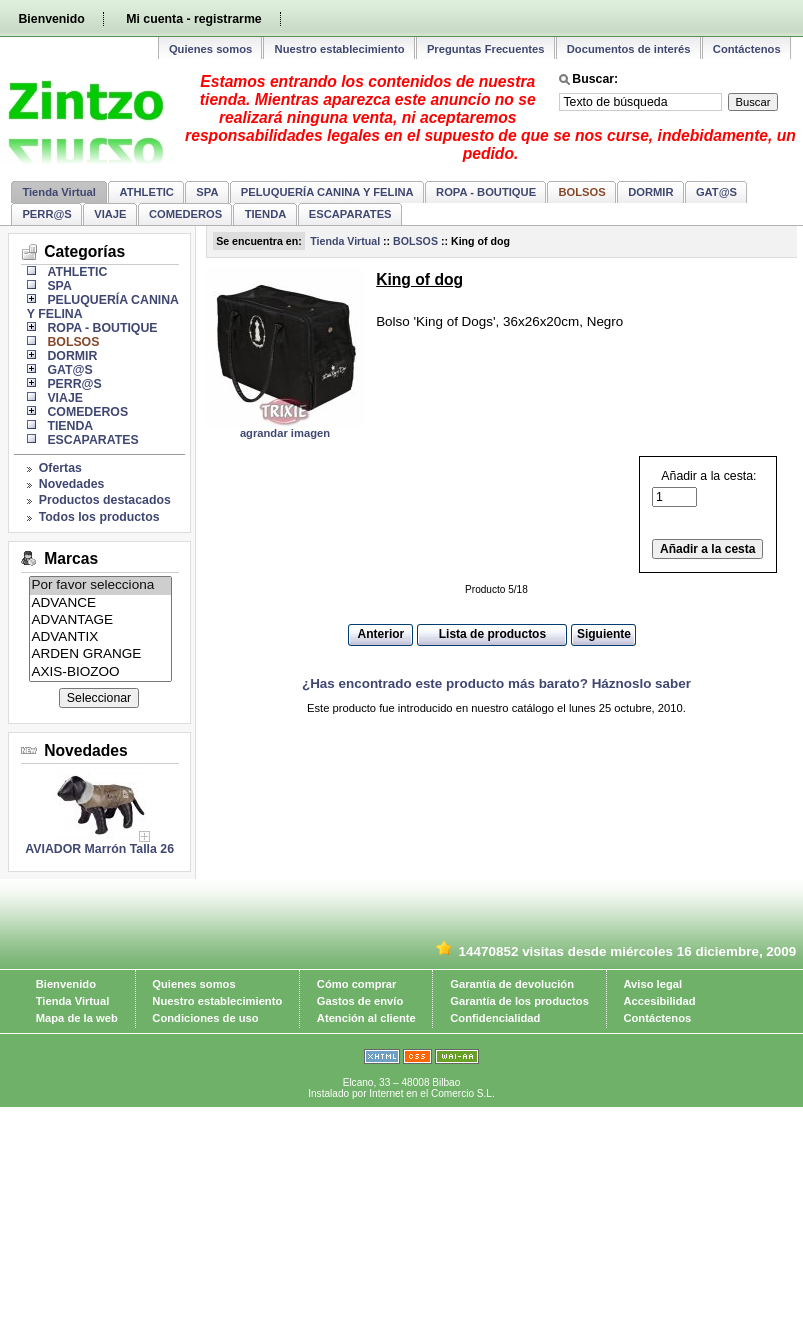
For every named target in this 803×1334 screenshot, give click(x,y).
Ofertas (60, 468)
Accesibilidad (659, 1001)
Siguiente (604, 634)
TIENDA (266, 214)
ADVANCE (101, 603)
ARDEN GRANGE (101, 654)
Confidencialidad (495, 1018)
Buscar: (595, 79)
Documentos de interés (629, 49)
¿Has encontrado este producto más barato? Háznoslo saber (496, 683)
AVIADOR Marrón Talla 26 (99, 849)
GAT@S (716, 192)
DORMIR (650, 192)
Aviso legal (652, 984)
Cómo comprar (357, 984)
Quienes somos (210, 49)
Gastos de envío (360, 1001)
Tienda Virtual (59, 192)
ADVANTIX (101, 637)
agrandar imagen (285, 433)
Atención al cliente (366, 1018)
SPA (207, 192)
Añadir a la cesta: (704, 489)
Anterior (381, 634)
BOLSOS (415, 241)
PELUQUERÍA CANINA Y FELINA (327, 192)
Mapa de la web (77, 1018)
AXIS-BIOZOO (101, 672)
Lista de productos (492, 634)
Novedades (72, 484)
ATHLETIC (146, 192)
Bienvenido (51, 19)
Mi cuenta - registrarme (193, 19)
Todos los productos (99, 517)
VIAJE (110, 214)
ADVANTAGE (101, 620)
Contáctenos (747, 49)
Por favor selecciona (101, 585)
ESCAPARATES (350, 214)
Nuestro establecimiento (340, 49)
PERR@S (46, 214)
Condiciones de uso (205, 1018)
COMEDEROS (185, 214)
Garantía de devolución (512, 984)
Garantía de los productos (519, 1001)
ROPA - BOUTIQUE (486, 192)
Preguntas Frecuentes (486, 49)
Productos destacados (105, 500)
